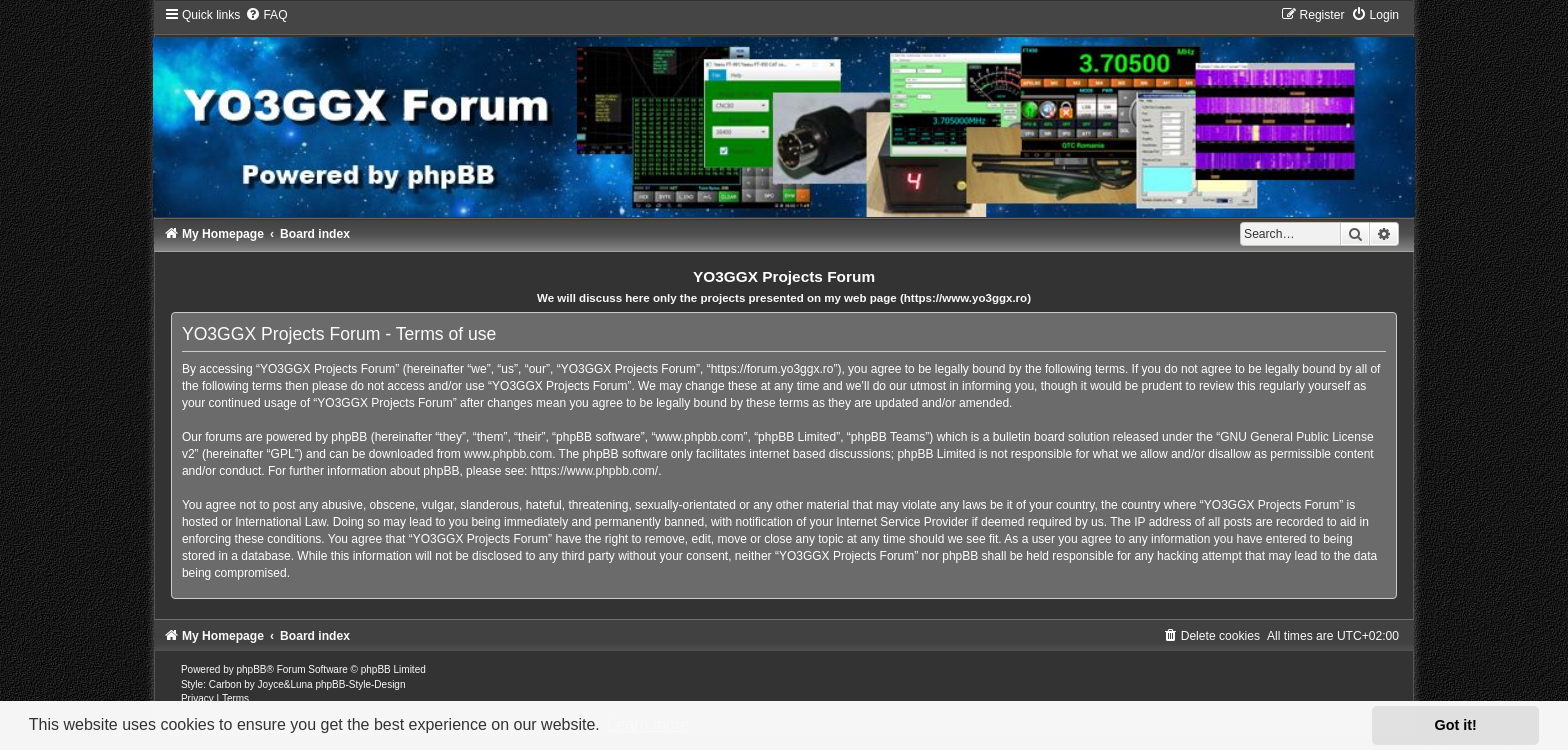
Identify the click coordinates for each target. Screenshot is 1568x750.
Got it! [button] (1456, 725)
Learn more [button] (648, 724)
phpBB (252, 669)
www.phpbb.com (508, 454)
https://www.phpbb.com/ (594, 471)
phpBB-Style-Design (360, 684)
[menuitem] (266, 15)
